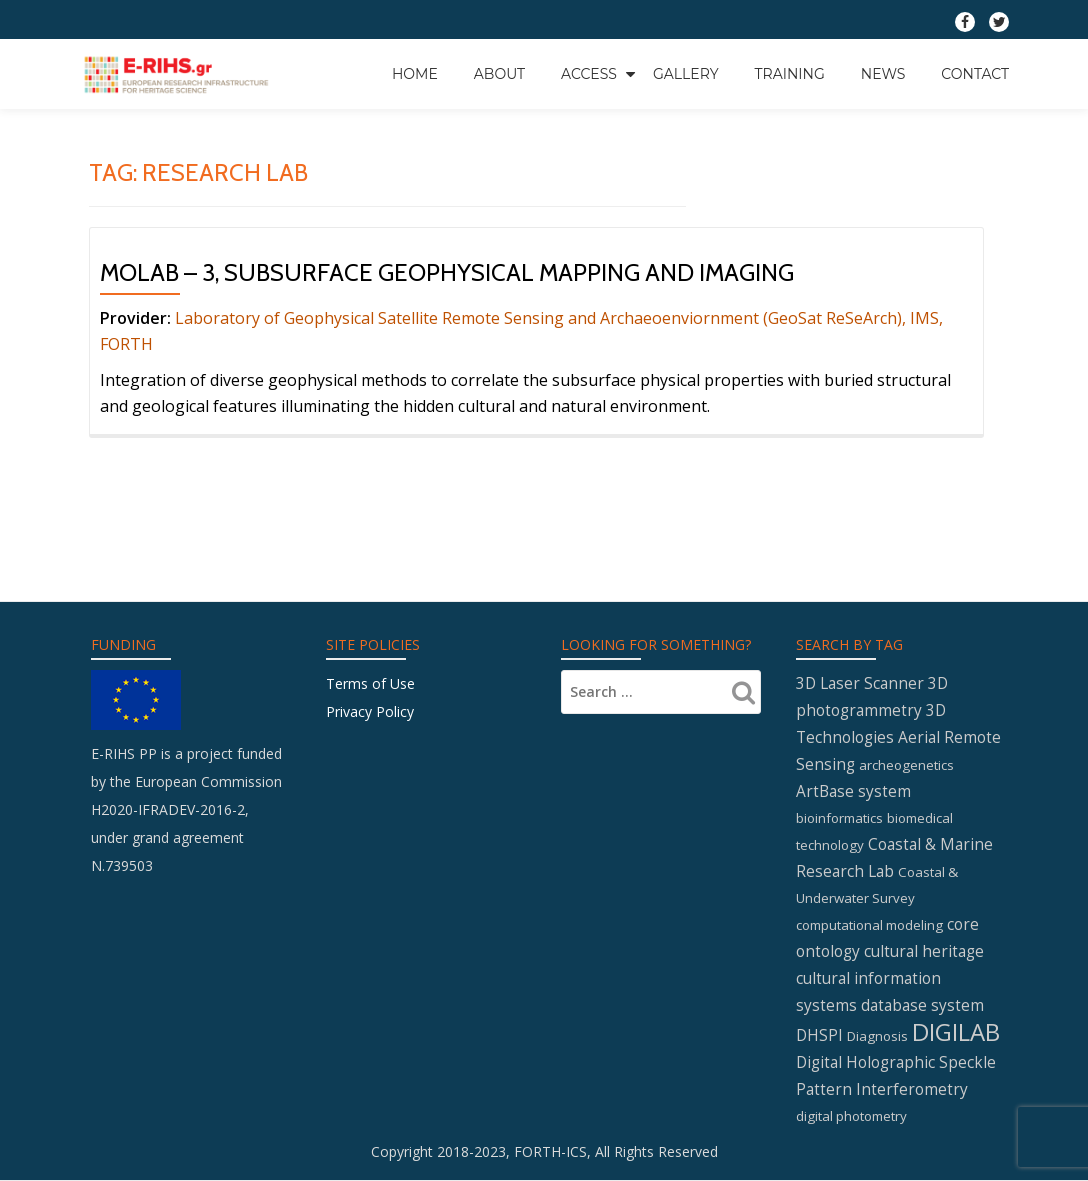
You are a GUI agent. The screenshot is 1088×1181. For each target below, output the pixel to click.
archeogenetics (906, 765)
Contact (975, 74)
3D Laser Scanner (860, 683)
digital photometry (851, 1116)
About (499, 74)
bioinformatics (839, 818)
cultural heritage (924, 951)
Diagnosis (877, 1036)
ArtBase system (853, 791)
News (883, 74)
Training (790, 74)
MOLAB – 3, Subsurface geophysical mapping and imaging (447, 272)
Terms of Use (370, 683)
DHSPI (819, 1035)
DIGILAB (956, 1031)
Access (589, 74)
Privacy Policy (370, 711)
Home (415, 74)
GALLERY (686, 74)
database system (922, 1005)
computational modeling (869, 925)
